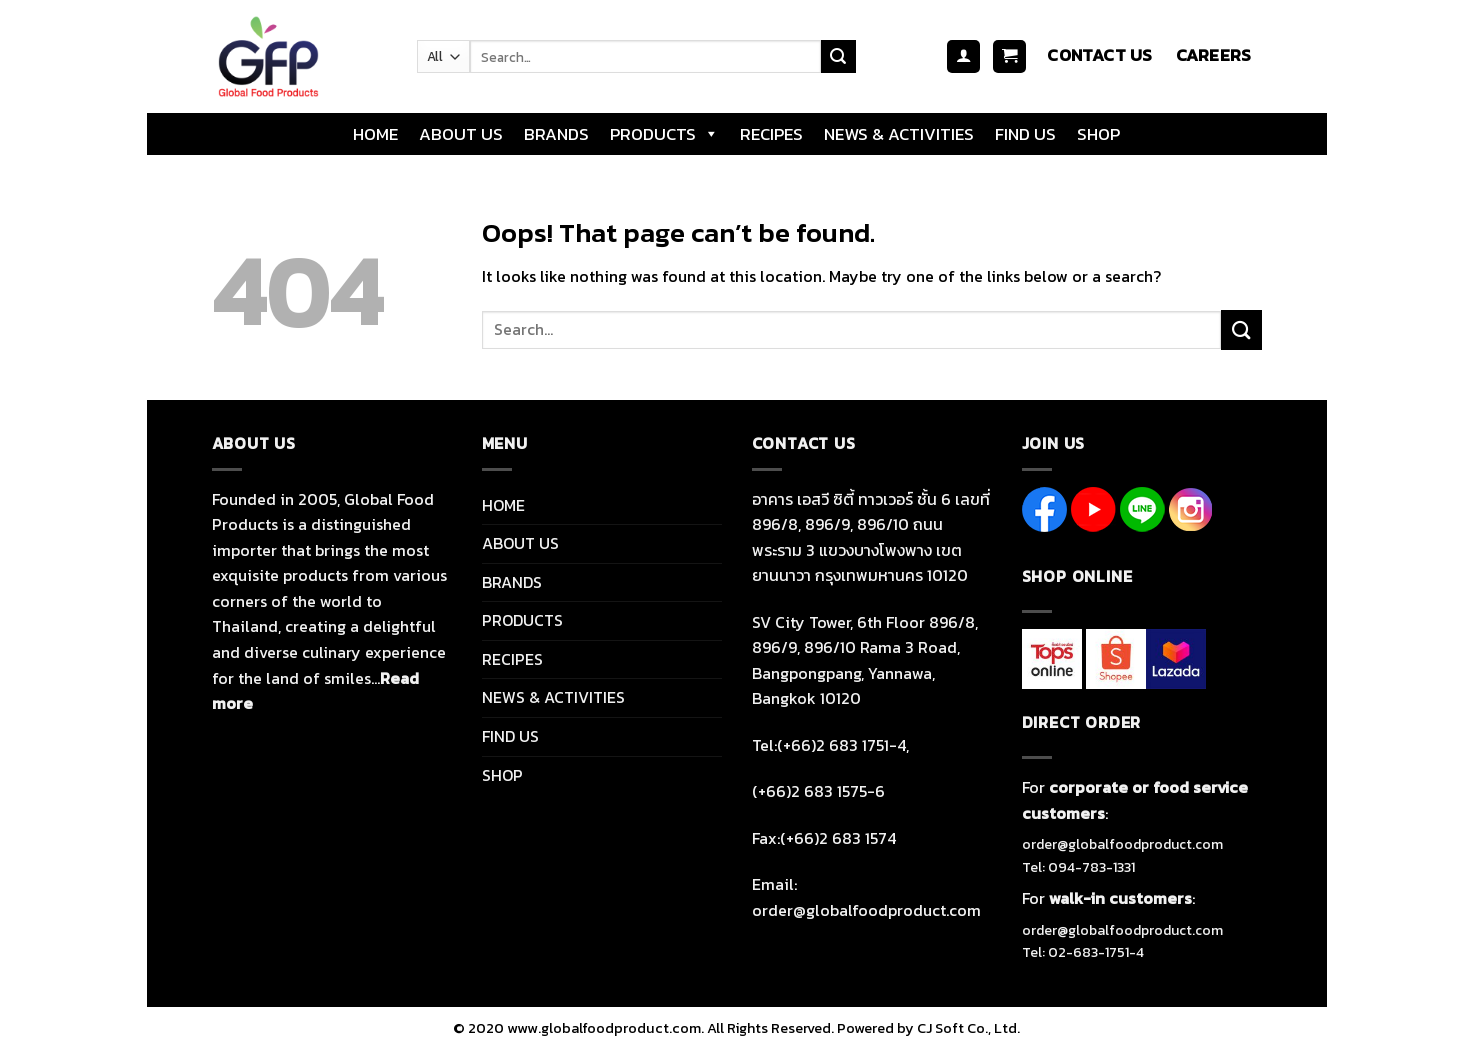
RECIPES (771, 134)
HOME (375, 134)
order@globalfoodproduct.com (1122, 844)
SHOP (1098, 134)
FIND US (1025, 134)
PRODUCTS (664, 134)
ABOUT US (461, 134)
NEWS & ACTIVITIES (899, 134)
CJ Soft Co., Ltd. (968, 1028)
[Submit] (838, 57)
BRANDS (556, 134)
